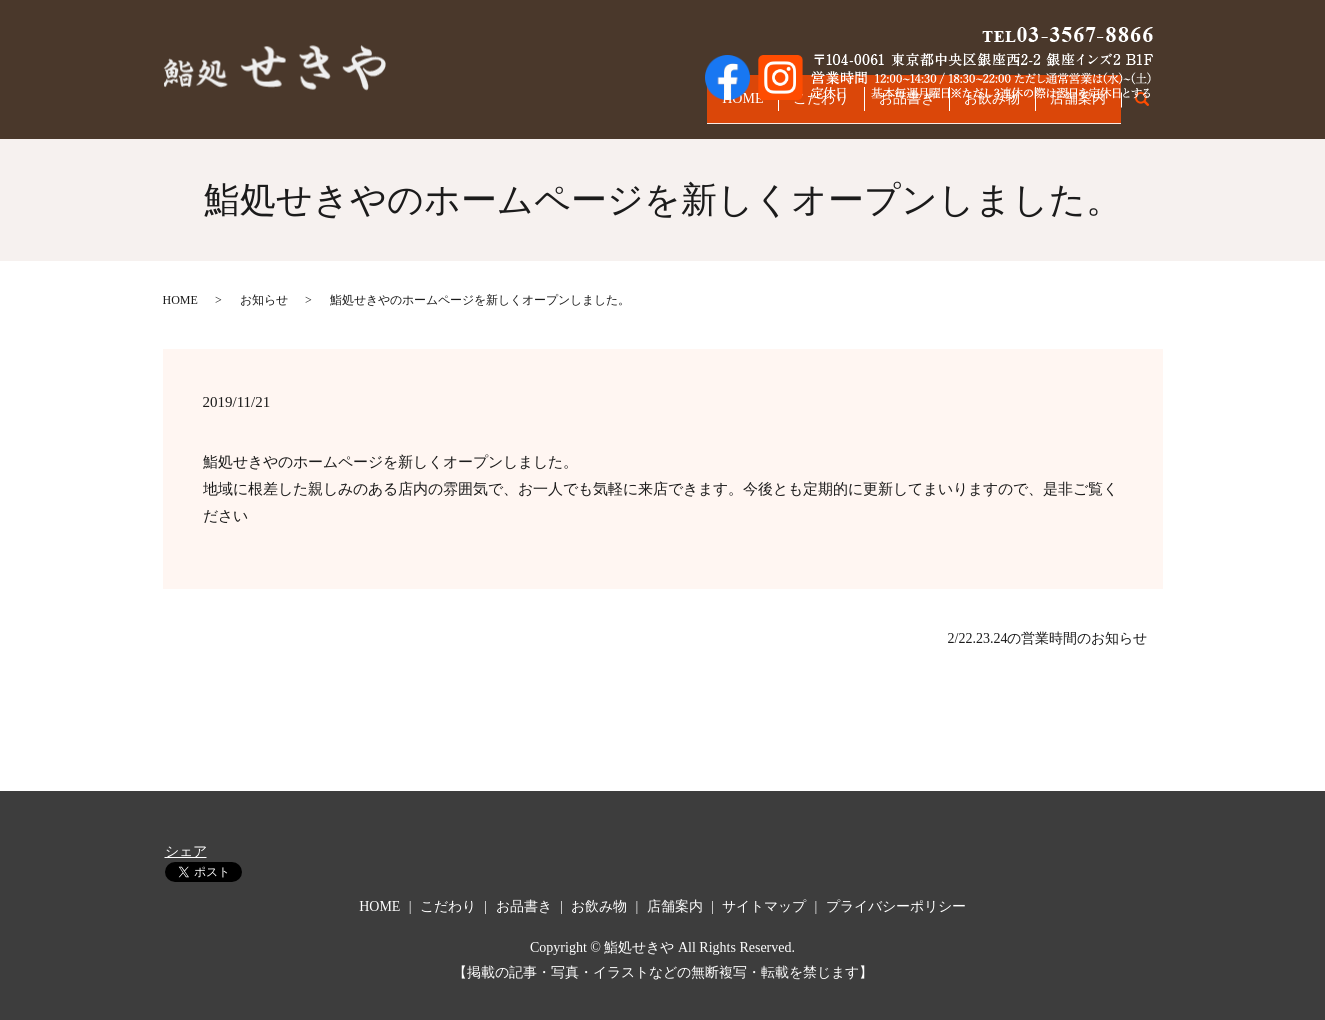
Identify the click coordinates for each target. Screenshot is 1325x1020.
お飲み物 (974, 107)
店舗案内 (1072, 107)
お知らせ (264, 300)
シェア (186, 851)
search (1152, 108)
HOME (686, 107)
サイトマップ (764, 906)
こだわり (778, 107)
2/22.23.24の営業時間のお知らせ (1048, 638)
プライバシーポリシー (896, 906)
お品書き (876, 107)
